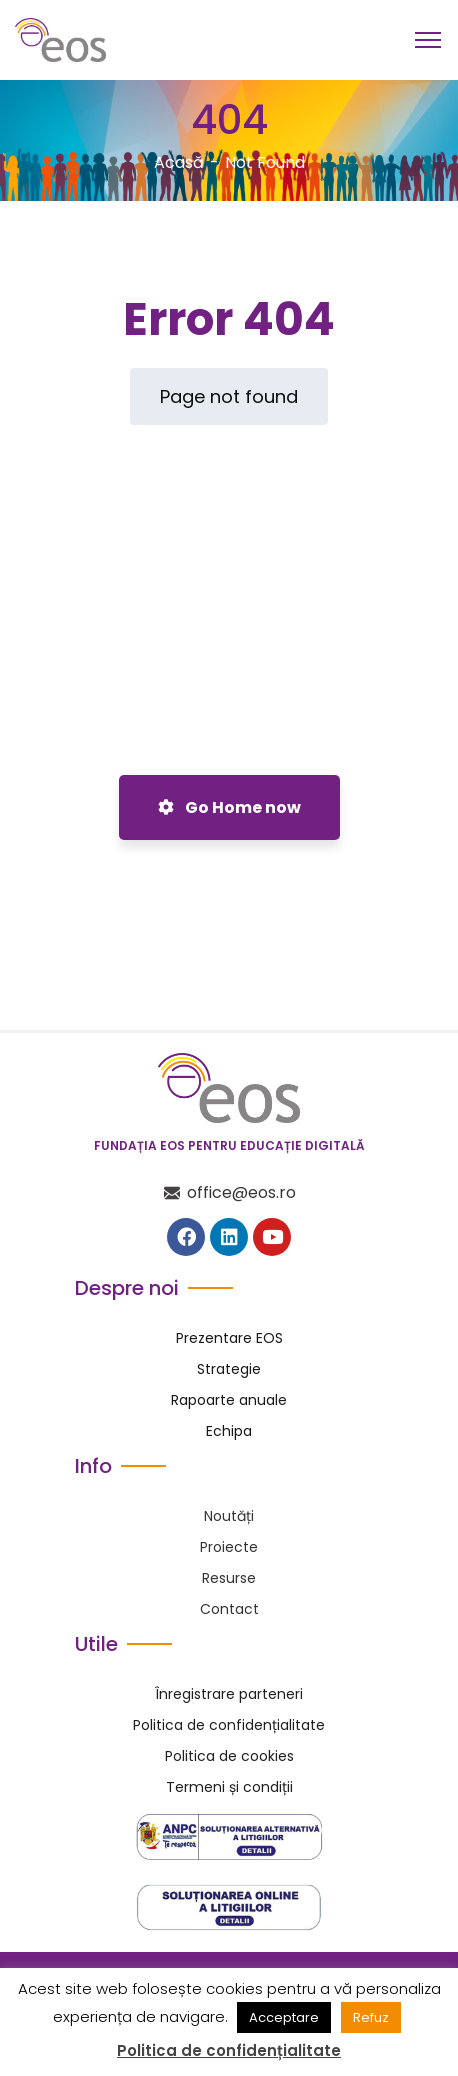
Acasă (179, 162)
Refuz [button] (371, 2017)
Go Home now (229, 807)
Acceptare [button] (284, 2017)
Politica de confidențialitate (229, 2051)
